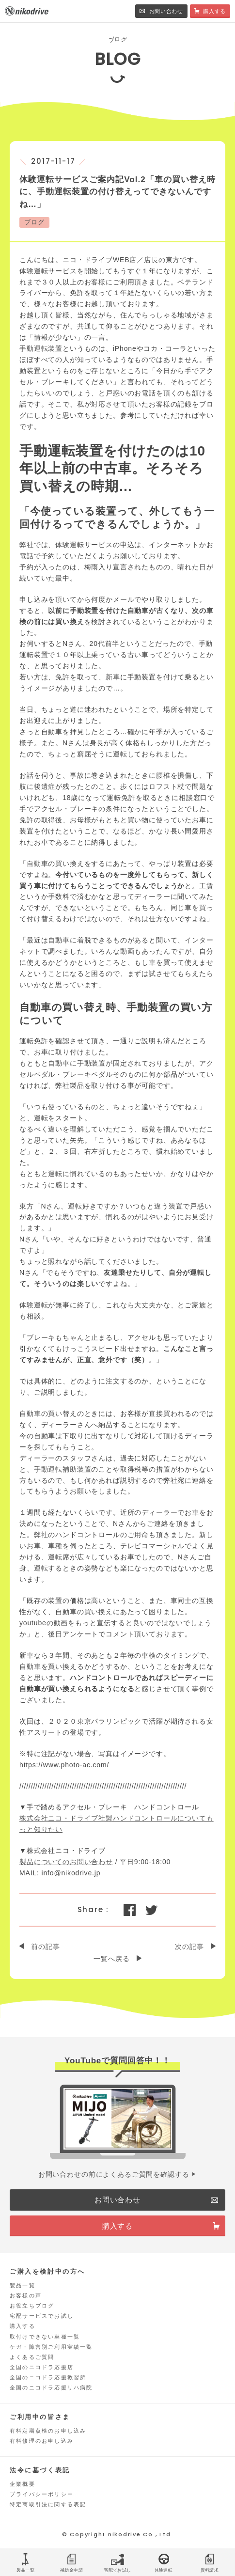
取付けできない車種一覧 (45, 2337)
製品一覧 (22, 2285)
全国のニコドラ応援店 (42, 2367)
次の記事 (189, 1946)
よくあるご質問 (32, 2357)
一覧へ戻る (111, 1959)
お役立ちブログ (32, 2306)
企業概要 (22, 2484)
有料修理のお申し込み (42, 2441)
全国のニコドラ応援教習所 (48, 2377)
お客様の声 (26, 2295)
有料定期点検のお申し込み (48, 2431)
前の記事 (45, 1946)
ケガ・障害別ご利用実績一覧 (51, 2347)
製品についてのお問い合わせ (66, 1862)
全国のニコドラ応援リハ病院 (51, 2387)
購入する (22, 2326)
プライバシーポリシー (42, 2494)
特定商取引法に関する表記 (48, 2504)
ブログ (34, 222)
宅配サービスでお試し (42, 2316)
